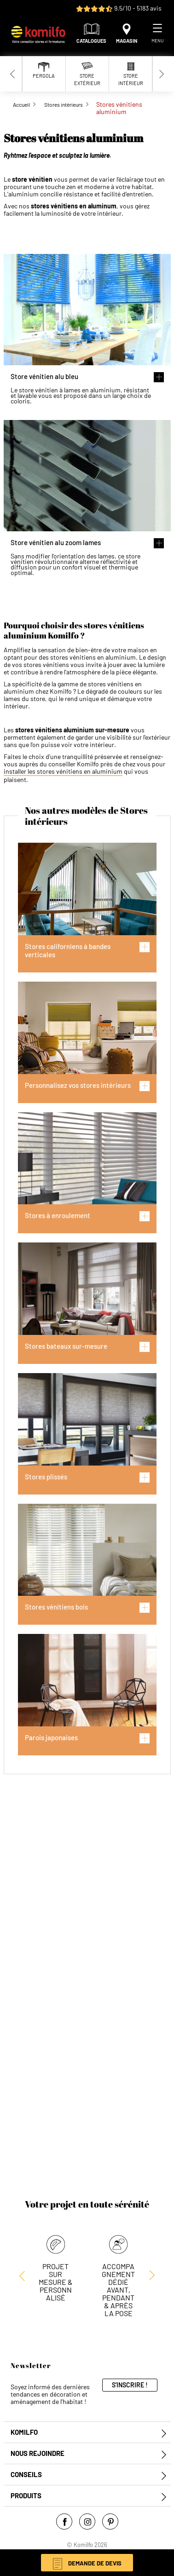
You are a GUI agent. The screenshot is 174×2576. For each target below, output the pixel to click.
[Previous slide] (13, 74)
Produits (26, 2495)
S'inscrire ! (130, 2385)
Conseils (26, 2474)
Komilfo (24, 2432)
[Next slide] (161, 74)
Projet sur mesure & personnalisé (56, 2282)
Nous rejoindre (37, 2453)
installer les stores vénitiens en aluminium (63, 771)
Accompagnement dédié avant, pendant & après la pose (118, 2289)
